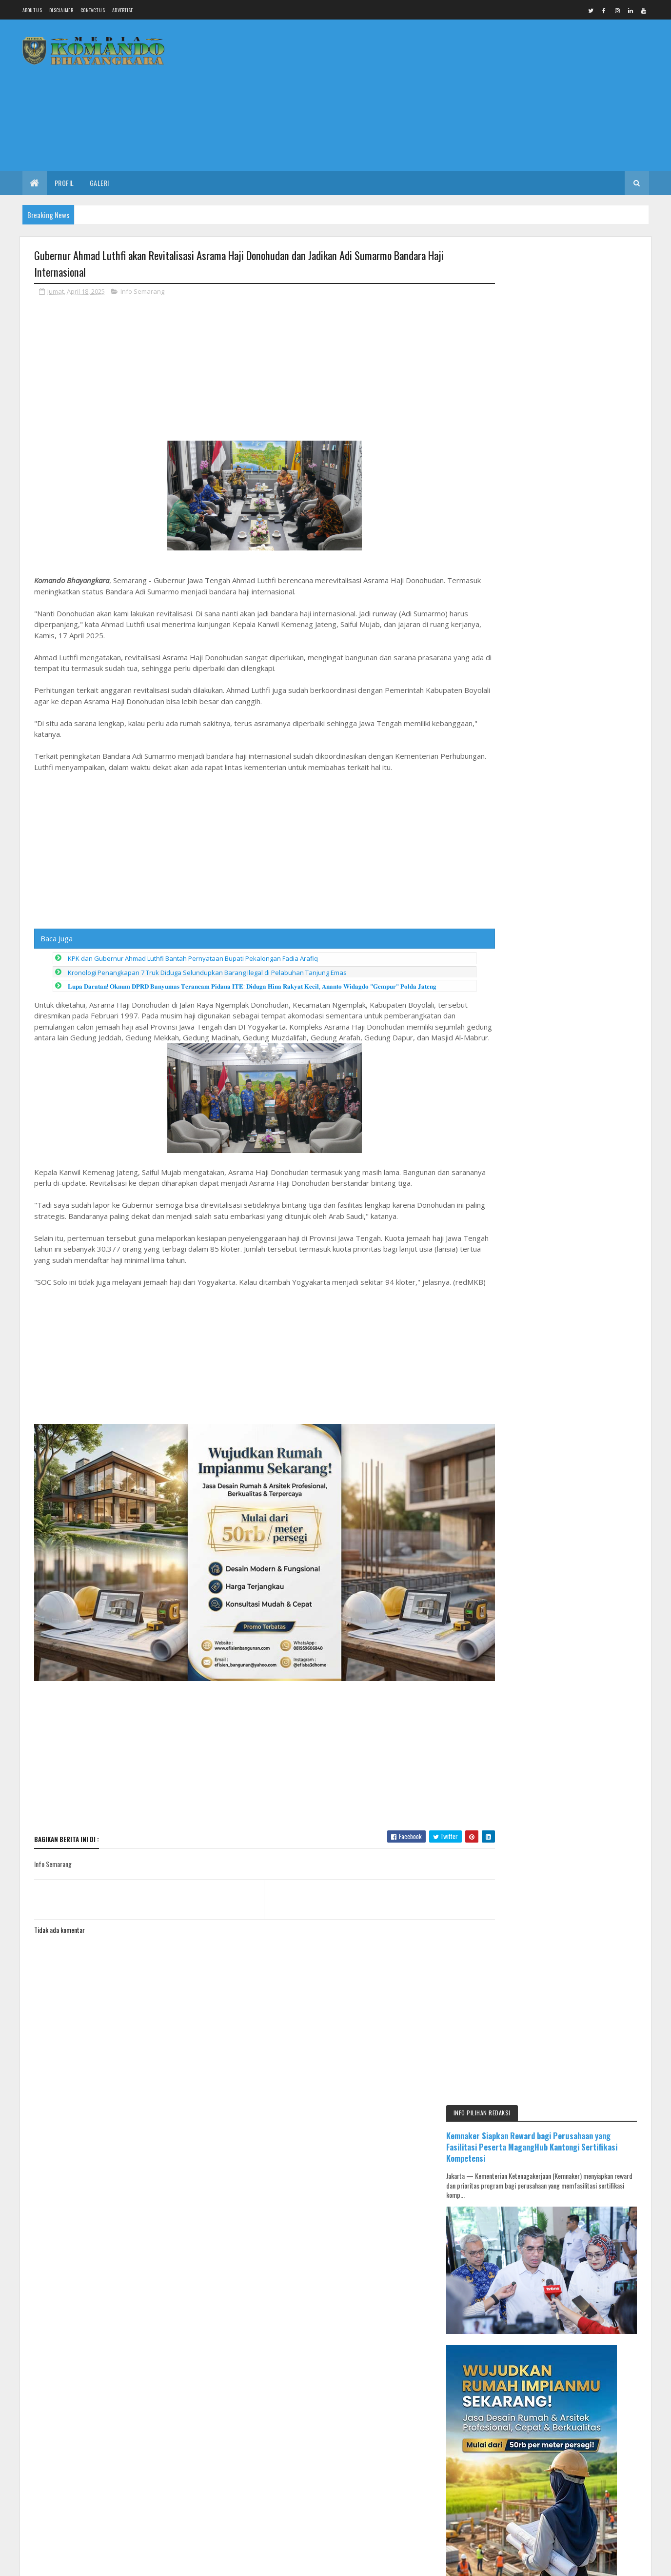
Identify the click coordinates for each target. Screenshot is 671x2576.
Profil (64, 183)
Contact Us (92, 10)
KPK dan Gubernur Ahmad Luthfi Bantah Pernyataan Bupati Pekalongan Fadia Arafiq (193, 959)
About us (32, 10)
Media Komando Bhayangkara (121, 2279)
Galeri (99, 183)
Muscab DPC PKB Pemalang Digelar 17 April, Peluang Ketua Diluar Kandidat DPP (585, 1668)
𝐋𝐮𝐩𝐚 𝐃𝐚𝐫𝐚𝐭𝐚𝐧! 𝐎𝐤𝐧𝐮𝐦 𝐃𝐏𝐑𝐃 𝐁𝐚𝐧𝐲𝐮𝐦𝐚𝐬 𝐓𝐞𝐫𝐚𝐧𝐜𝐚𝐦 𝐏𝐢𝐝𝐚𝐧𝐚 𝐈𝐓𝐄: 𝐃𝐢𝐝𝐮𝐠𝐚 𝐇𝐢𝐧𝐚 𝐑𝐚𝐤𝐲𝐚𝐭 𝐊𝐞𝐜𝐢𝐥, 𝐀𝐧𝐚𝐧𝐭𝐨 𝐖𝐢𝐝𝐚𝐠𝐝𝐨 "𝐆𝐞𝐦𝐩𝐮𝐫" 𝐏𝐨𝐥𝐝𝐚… (252, 987)
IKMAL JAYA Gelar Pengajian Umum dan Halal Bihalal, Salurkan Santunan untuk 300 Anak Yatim (588, 1469)
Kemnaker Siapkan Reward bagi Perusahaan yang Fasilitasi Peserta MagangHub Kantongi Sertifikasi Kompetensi (558, 298)
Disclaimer (61, 10)
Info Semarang (142, 291)
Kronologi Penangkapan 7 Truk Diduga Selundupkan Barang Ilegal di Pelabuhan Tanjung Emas (207, 973)
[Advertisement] (471, 95)
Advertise (122, 10)
